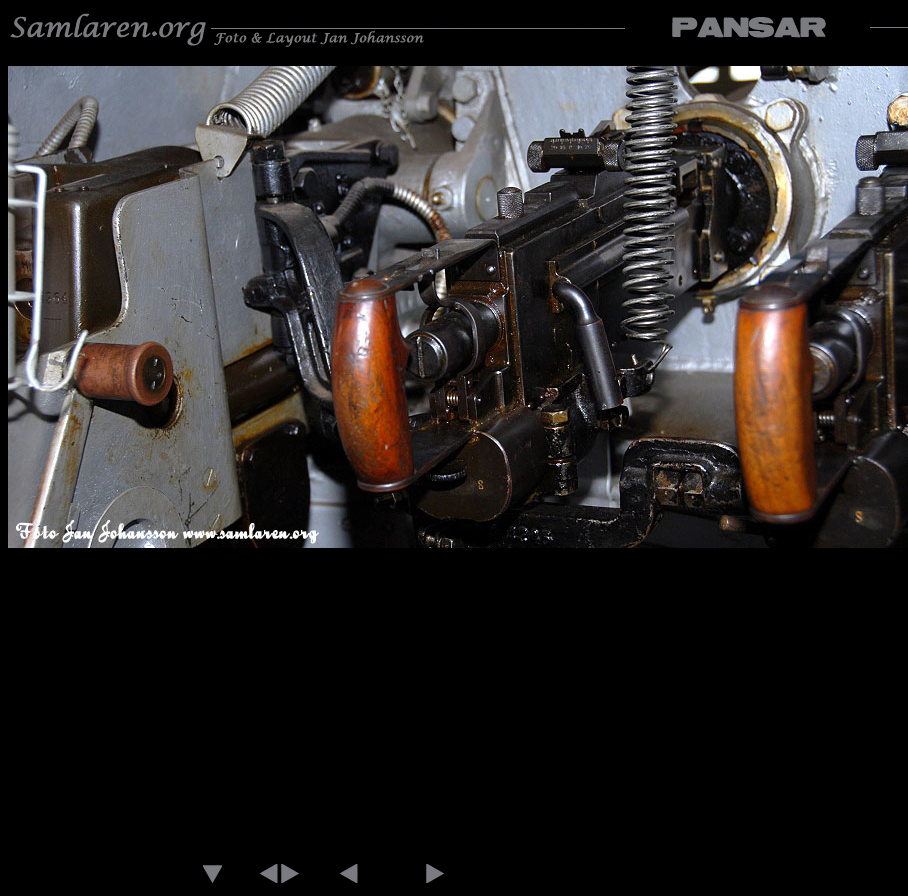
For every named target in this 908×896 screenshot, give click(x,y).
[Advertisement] (454, 706)
